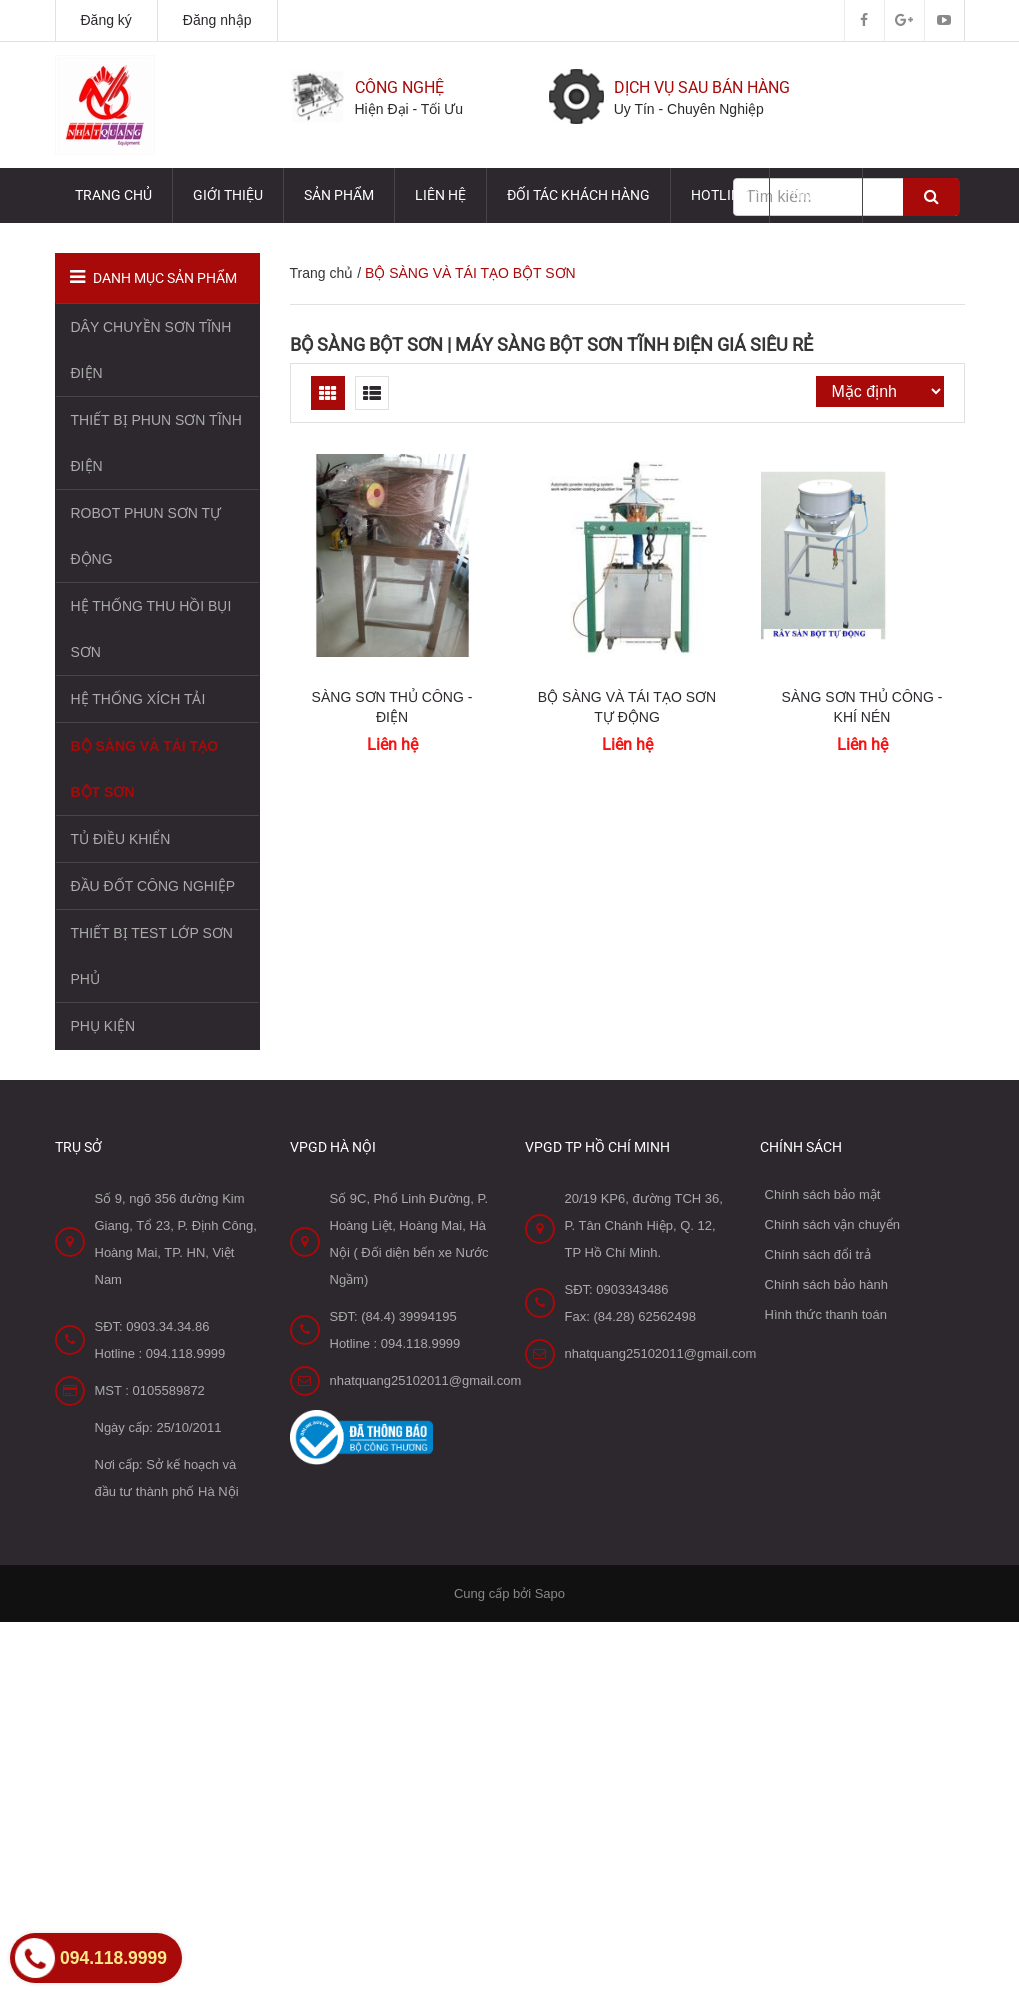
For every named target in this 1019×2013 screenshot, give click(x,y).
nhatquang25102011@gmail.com (426, 1380)
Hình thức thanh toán (826, 1314)
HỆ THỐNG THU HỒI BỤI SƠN (151, 629)
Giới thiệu (228, 195)
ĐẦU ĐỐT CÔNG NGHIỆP (153, 886)
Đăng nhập (217, 20)
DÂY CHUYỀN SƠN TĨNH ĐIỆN (151, 350)
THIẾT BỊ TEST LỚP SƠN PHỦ (152, 956)
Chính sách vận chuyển (832, 1224)
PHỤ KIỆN (103, 1026)
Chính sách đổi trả (818, 1254)
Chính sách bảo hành (826, 1284)
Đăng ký (106, 20)
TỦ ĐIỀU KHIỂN (121, 839)
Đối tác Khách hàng (578, 195)
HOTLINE (720, 195)
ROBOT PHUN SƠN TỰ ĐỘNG (146, 536)
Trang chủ (113, 195)
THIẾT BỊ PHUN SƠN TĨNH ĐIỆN (156, 443)
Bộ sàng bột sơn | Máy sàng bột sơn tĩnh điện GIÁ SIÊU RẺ (551, 344)
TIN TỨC (816, 195)
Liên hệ (440, 195)
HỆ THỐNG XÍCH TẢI (138, 699)
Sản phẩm (339, 195)
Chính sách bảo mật (823, 1194)
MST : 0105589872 (150, 1390)
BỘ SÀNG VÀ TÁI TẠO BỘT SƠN (145, 769)
